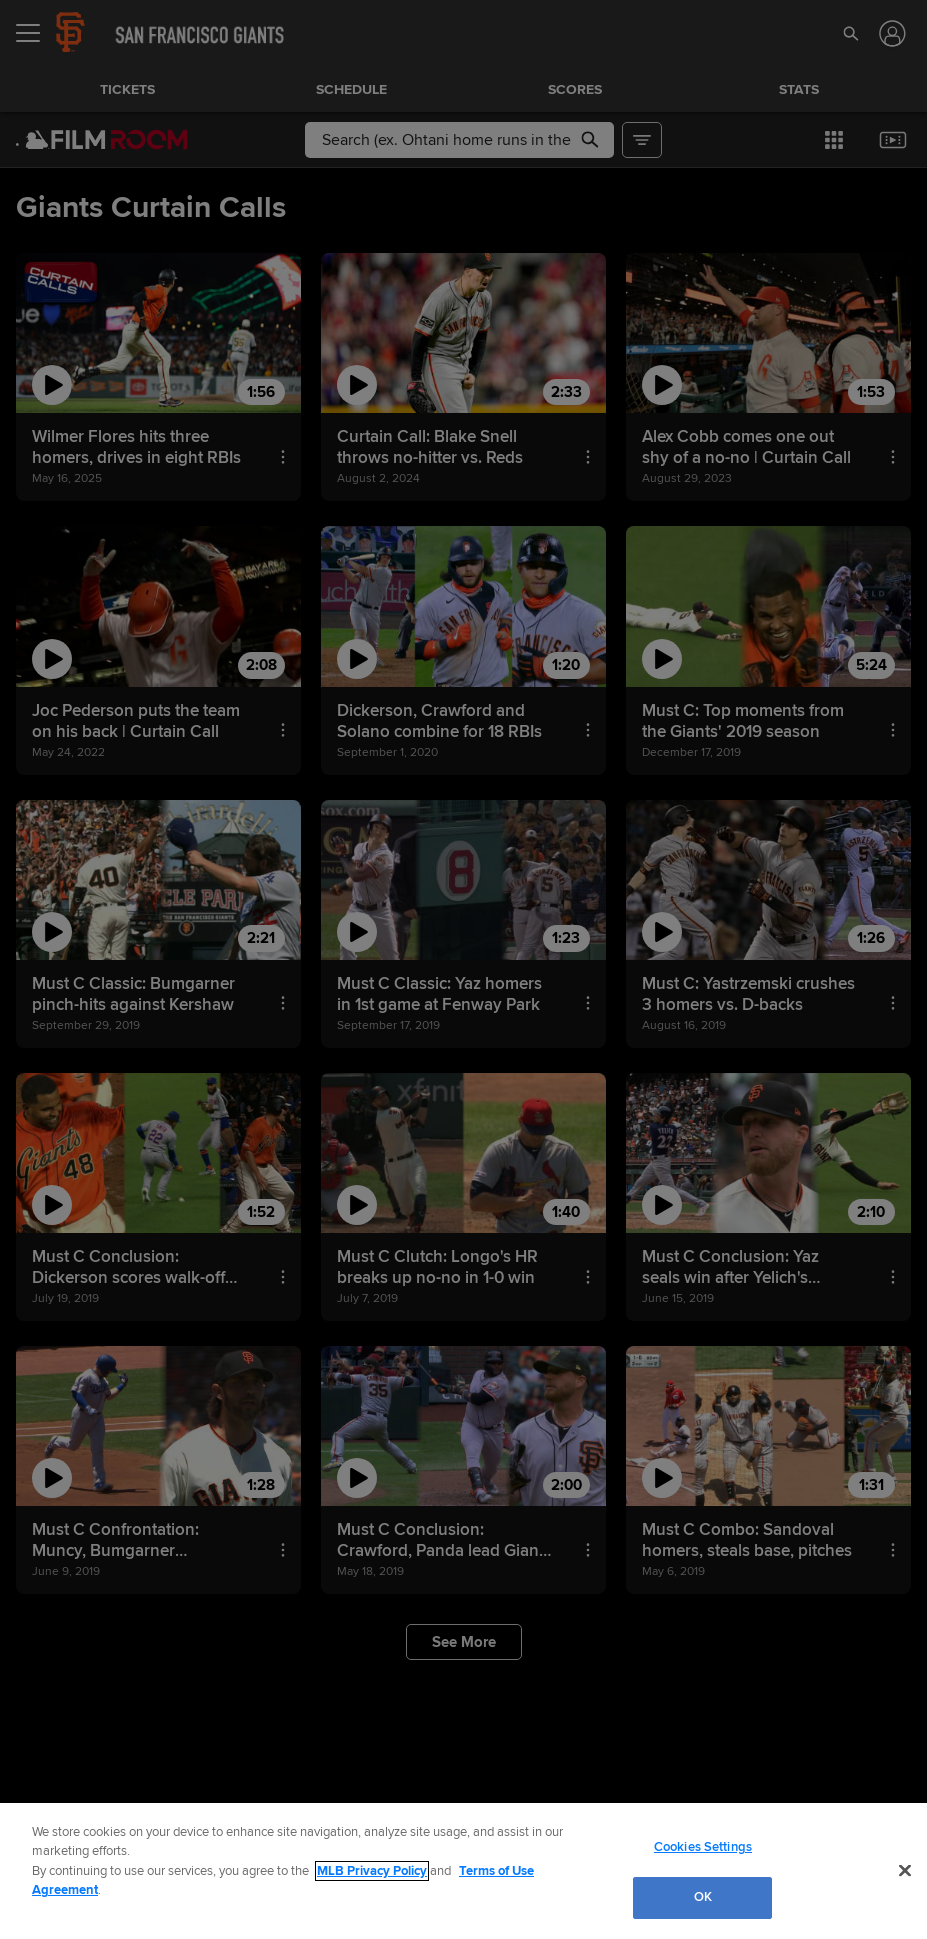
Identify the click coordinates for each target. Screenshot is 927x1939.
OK (703, 1897)
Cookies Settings (703, 1847)
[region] (463, 1871)
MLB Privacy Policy (372, 1871)
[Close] (905, 1870)
